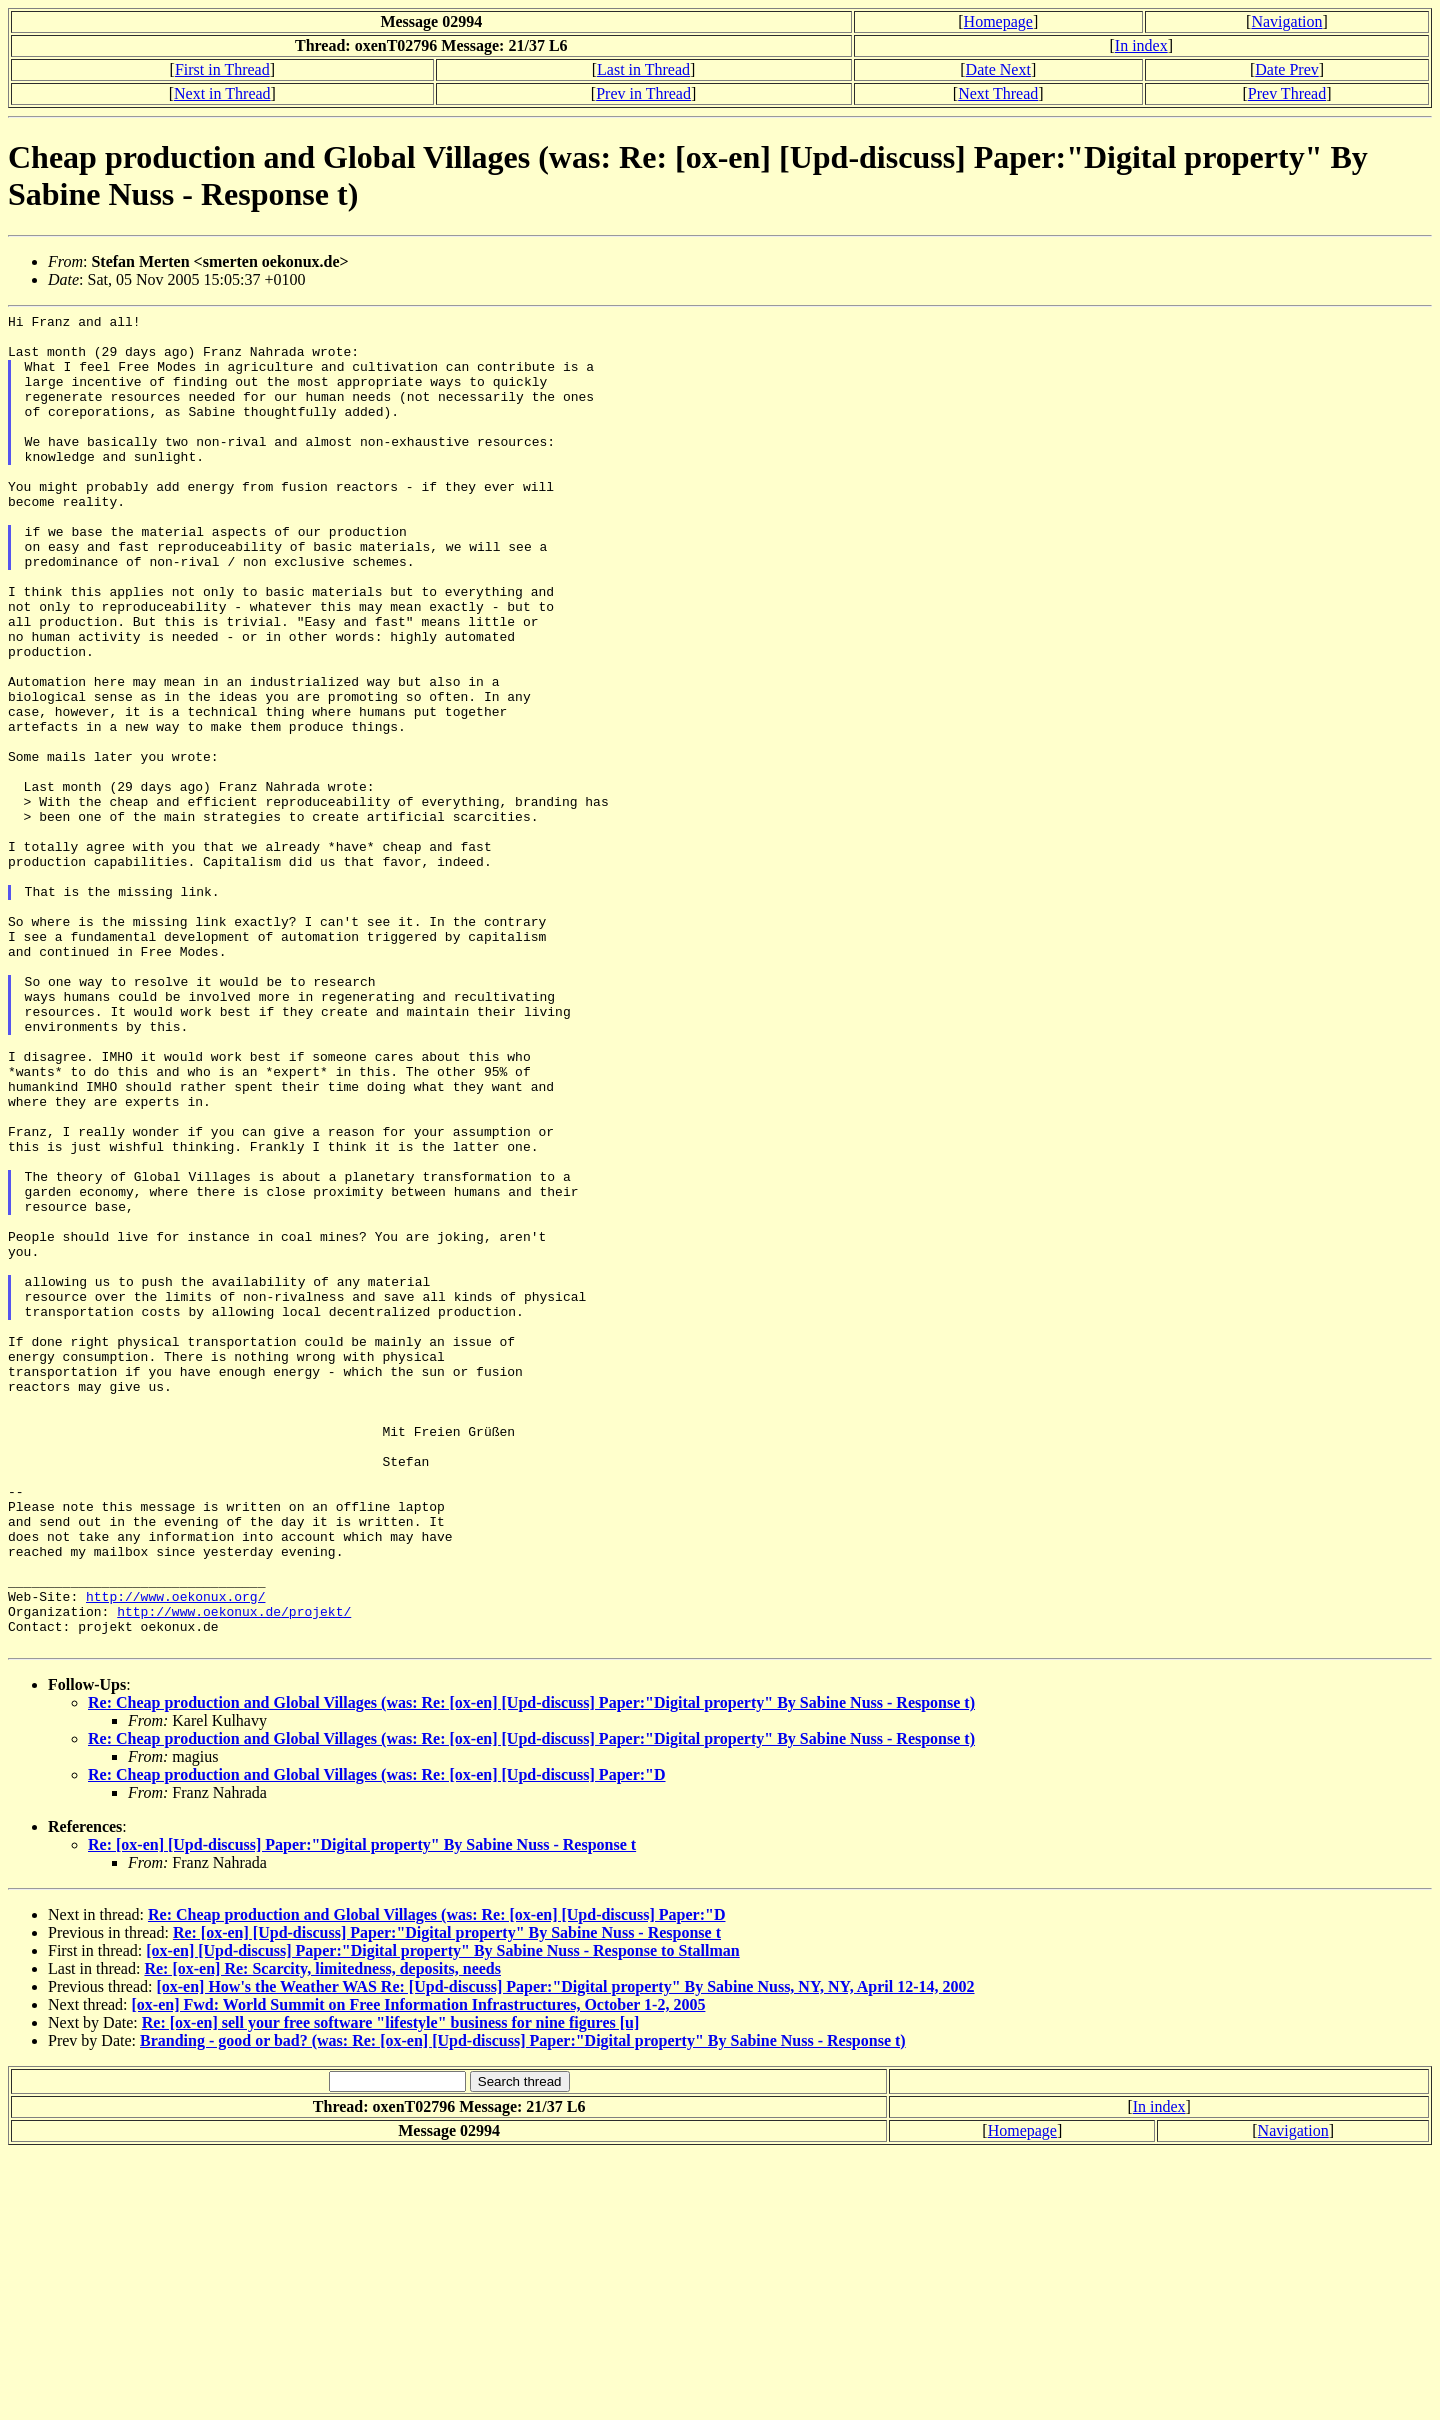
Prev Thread (1287, 93)
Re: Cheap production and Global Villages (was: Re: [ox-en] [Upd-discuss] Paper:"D (377, 2041)
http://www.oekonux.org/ (175, 1854)
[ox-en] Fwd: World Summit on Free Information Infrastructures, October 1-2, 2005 (419, 2271)
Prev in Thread (643, 93)
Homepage (998, 21)
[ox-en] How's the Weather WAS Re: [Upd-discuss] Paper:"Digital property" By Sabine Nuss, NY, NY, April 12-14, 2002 (565, 2253)
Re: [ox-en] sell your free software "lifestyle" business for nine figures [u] (391, 2289)
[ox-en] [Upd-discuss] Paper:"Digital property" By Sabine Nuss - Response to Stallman (443, 2217)
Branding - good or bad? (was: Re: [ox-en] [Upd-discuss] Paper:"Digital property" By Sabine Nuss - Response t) (523, 2307)
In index (1141, 45)
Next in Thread (222, 93)
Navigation (1286, 21)
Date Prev (1287, 69)
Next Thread (998, 93)
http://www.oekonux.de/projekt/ (234, 1872)
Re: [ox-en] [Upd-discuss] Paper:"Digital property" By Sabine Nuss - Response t (362, 2111)
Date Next (998, 69)
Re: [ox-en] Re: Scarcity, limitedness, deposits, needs (322, 2235)
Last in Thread (643, 69)
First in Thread (222, 69)
